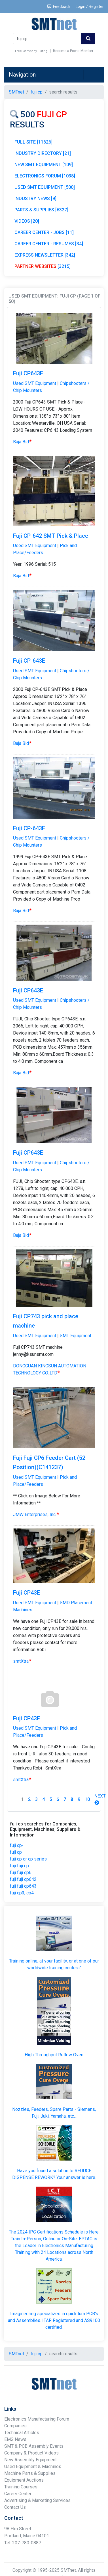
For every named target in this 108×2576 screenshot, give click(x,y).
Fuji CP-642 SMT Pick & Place (50, 535)
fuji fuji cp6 (20, 1872)
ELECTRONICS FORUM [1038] (44, 176)
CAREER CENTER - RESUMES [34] (48, 243)
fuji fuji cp (19, 1865)
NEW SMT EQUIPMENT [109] (43, 164)
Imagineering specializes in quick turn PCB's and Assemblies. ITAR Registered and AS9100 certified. (54, 2320)
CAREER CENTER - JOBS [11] (44, 232)
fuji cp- (17, 1845)
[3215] (42, 266)
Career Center (17, 2493)
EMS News (15, 2439)
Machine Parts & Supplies (30, 2473)
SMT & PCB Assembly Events (33, 2446)
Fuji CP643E (28, 373)
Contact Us (15, 2507)
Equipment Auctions (24, 2480)
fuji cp (16, 1852)
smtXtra (22, 1661)
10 (87, 1799)
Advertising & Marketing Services (37, 2500)
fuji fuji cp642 (23, 1879)
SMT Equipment (75, 1335)
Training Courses (20, 2487)
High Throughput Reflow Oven (54, 2054)
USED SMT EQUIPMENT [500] (44, 187)
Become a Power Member (73, 51)
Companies (15, 2425)
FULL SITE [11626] (33, 142)
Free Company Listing (31, 51)
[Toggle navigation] (91, 74)
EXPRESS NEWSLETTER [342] (44, 255)
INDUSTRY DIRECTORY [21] (42, 153)
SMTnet (16, 92)
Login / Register (90, 6)
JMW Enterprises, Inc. (36, 1514)
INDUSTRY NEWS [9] (35, 198)
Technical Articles (21, 2432)
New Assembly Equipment (30, 2459)
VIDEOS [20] (26, 221)
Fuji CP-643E (29, 660)
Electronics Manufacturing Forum (36, 2419)
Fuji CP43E (26, 1592)
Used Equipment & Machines (32, 2466)
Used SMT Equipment (34, 383)
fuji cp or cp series (28, 1859)
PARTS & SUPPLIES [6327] (41, 210)
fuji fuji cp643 (23, 1886)
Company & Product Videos (31, 2453)
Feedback (58, 6)
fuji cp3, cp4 (22, 1893)
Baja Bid (22, 441)
